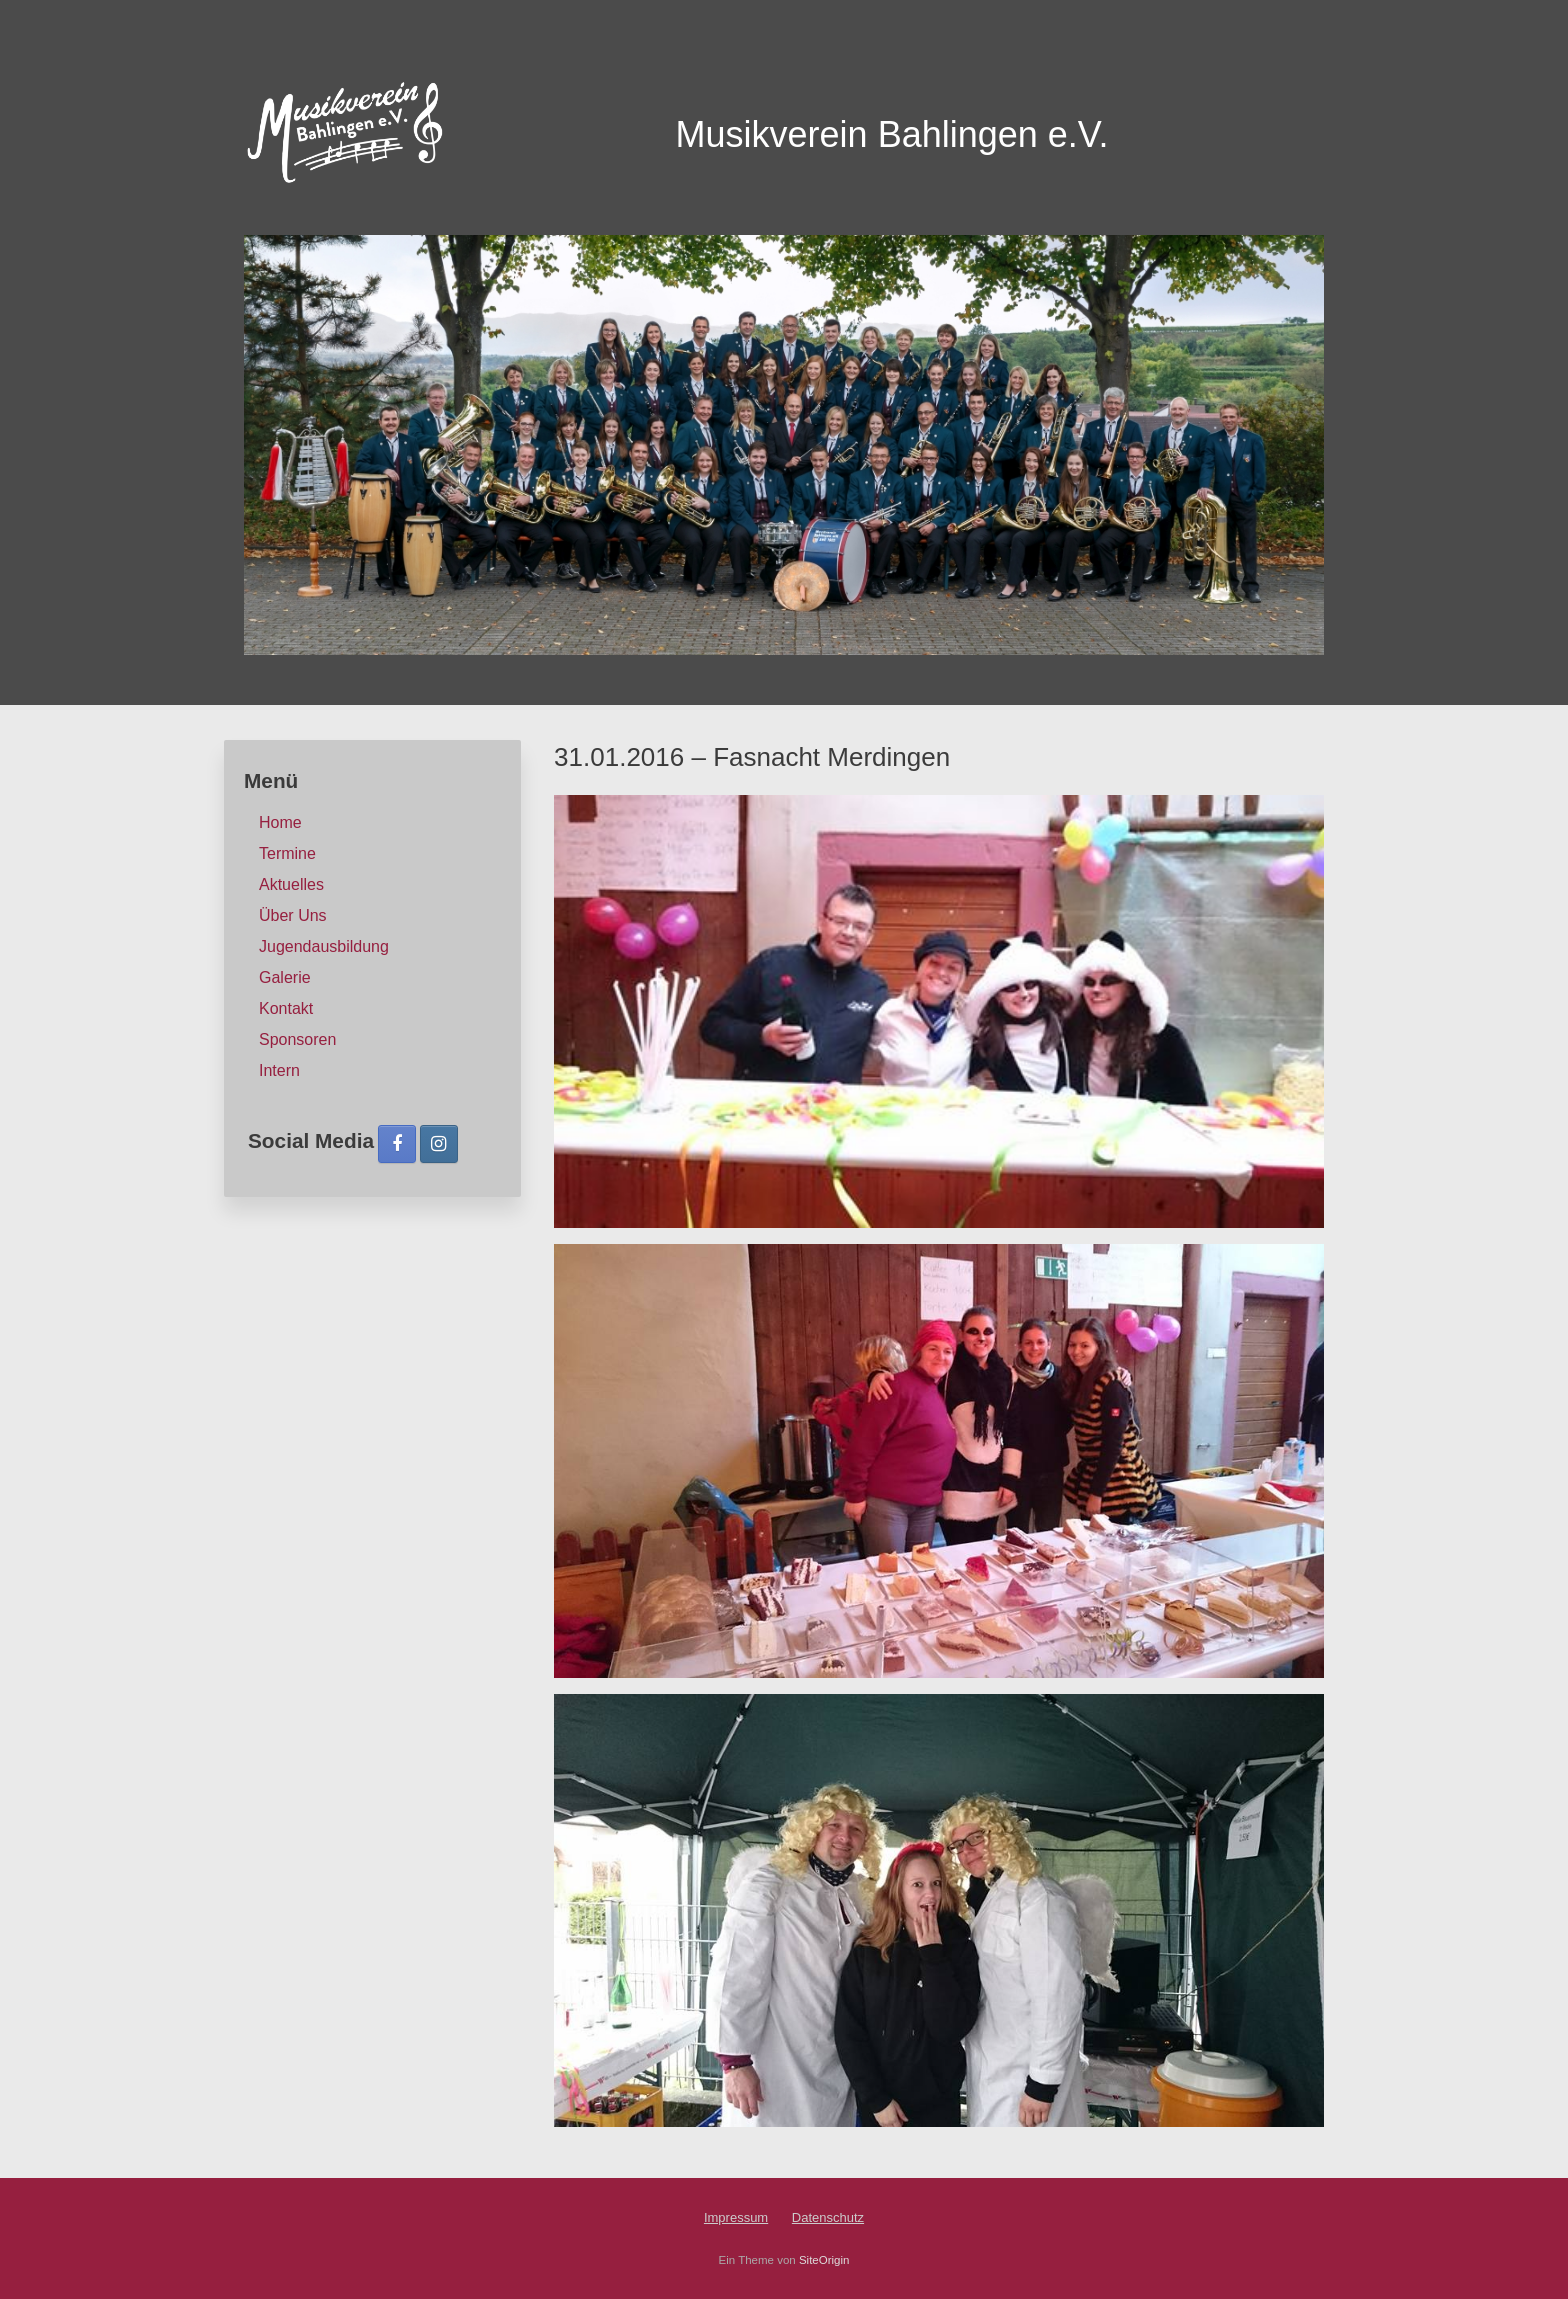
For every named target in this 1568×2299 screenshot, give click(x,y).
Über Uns (293, 915)
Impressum (736, 2217)
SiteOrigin (824, 2260)
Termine (287, 853)
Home (280, 822)
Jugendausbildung (324, 946)
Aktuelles (291, 884)
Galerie (285, 977)
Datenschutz (828, 2217)
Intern (279, 1070)
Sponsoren (297, 1039)
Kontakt (286, 1008)
